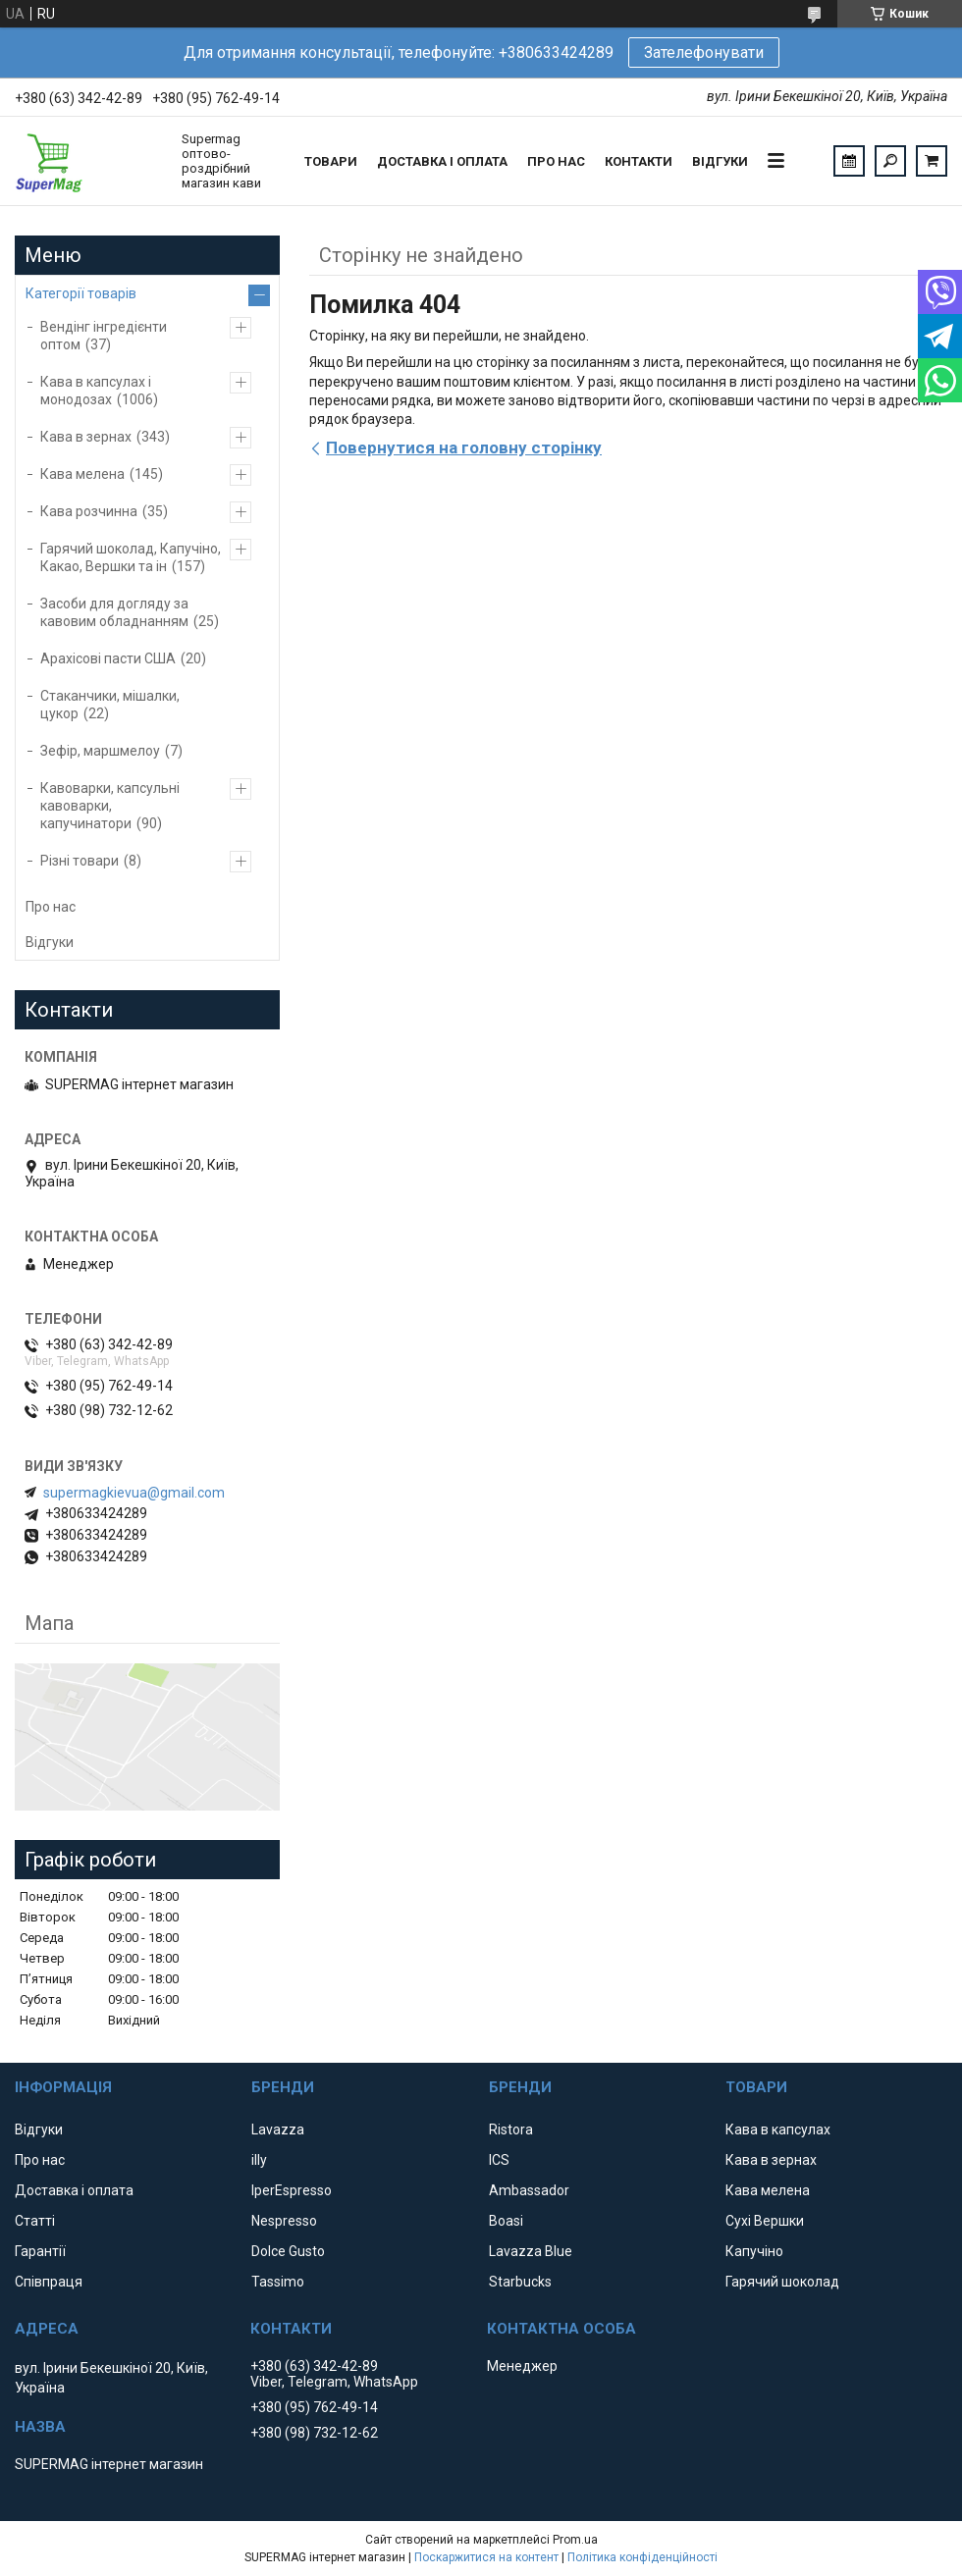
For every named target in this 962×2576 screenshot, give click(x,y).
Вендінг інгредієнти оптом (103, 335)
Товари (330, 161)
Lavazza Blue (530, 2251)
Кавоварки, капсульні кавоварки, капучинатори (110, 805)
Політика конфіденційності (642, 2557)
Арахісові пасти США (108, 658)
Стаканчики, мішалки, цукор (110, 704)
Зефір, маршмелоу (100, 751)
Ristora (511, 2129)
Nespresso (284, 2221)
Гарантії (40, 2251)
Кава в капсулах (777, 2129)
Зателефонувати (704, 52)
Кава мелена (82, 474)
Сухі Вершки (764, 2221)
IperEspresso (291, 2190)
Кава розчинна (88, 511)
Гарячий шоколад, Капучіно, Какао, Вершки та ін (130, 557)
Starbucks (520, 2281)
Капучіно (754, 2251)
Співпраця (48, 2281)
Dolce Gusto (288, 2251)
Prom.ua (575, 2540)
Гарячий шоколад (782, 2281)
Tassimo (277, 2281)
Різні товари (79, 860)
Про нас (556, 161)
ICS (499, 2160)
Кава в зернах (86, 437)
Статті (35, 2221)
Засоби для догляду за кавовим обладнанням (114, 612)
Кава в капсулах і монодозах (95, 390)
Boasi (506, 2221)
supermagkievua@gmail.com (134, 1492)
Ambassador (529, 2190)
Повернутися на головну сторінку (464, 447)
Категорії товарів (81, 293)
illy (259, 2160)
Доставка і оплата (442, 161)
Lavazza (277, 2129)
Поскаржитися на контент (486, 2557)
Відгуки (720, 161)
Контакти (638, 161)
